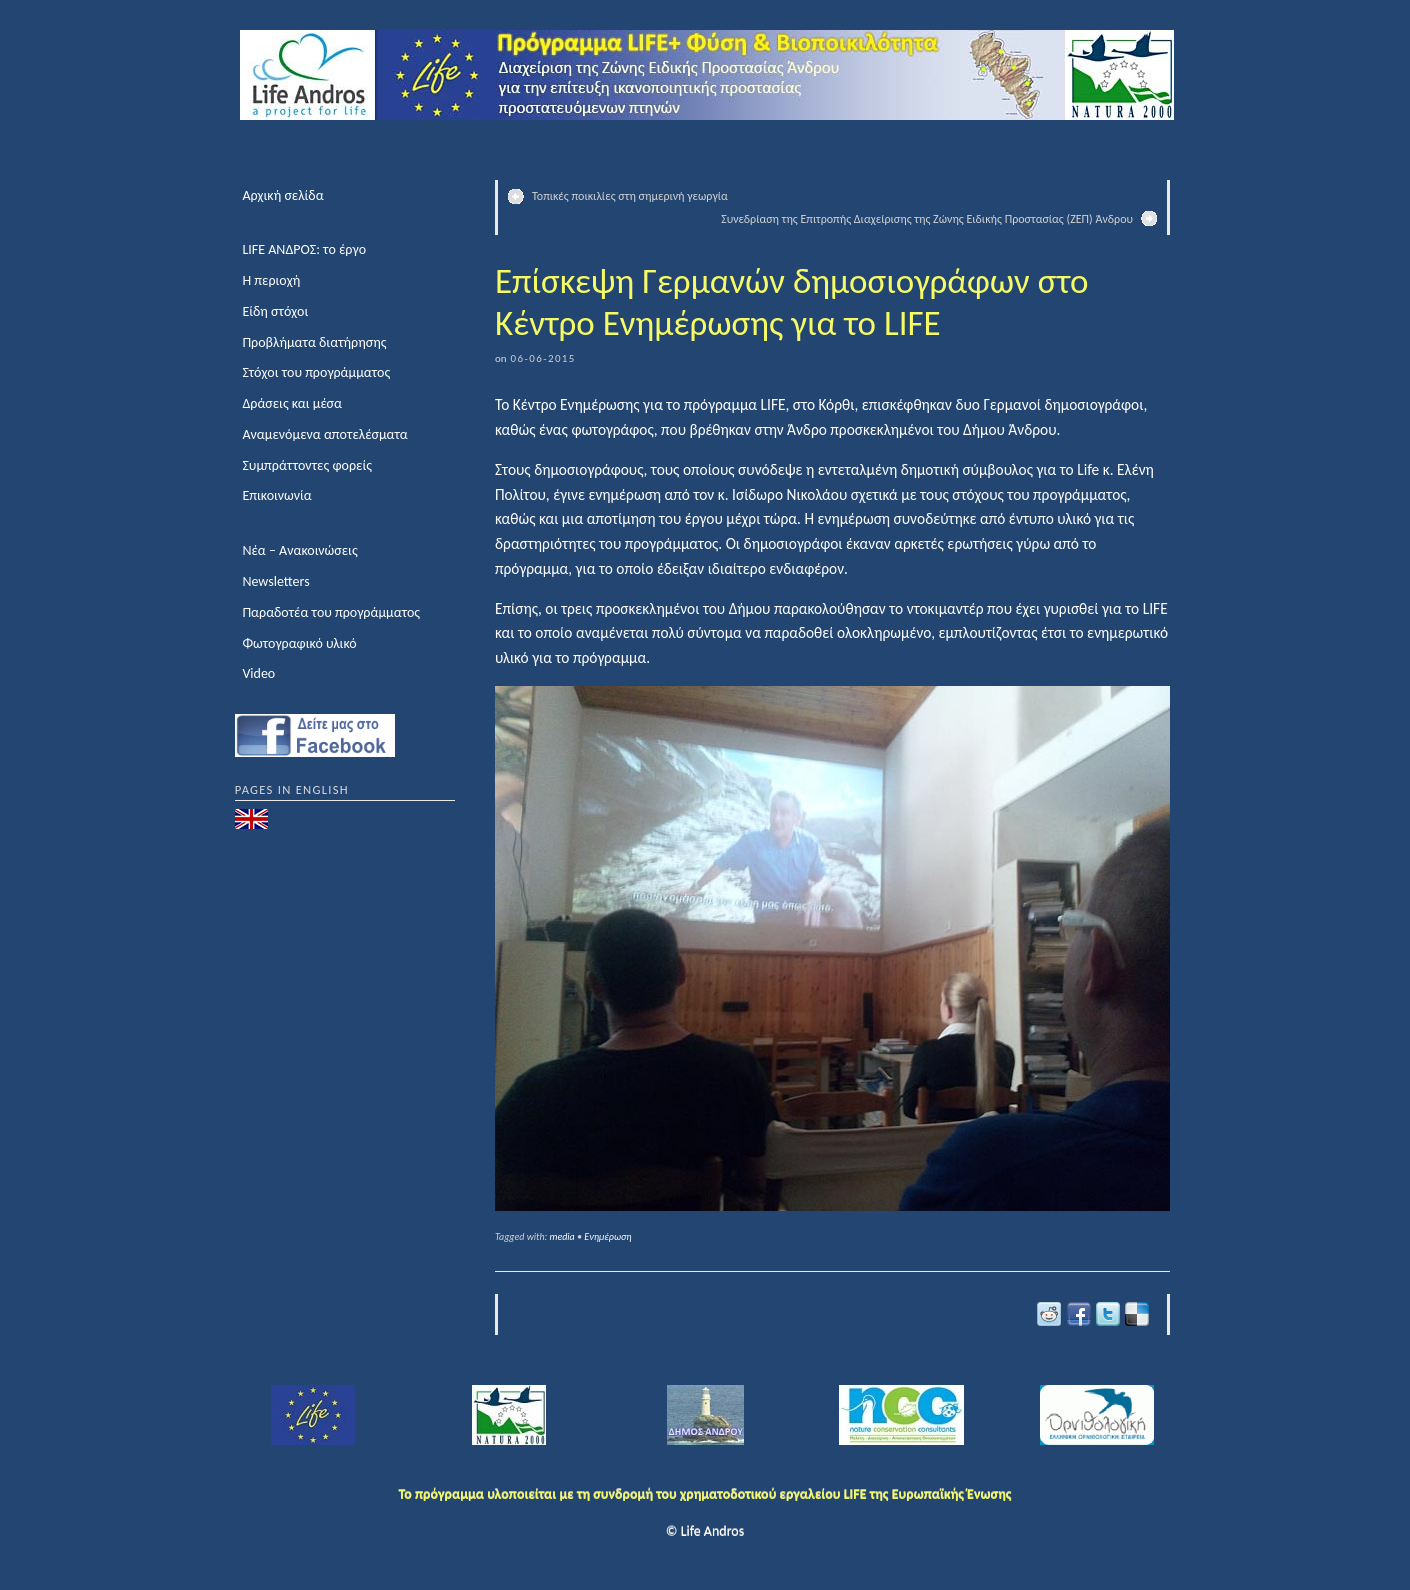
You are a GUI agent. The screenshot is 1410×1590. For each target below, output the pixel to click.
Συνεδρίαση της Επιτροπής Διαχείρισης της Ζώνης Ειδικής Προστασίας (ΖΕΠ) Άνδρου (927, 219)
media (562, 1236)
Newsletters (275, 581)
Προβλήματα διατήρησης (314, 342)
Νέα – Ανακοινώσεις (299, 550)
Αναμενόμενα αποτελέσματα (324, 434)
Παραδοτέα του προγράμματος (331, 612)
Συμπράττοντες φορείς (307, 465)
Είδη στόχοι (275, 311)
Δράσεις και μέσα (292, 403)
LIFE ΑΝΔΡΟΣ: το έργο (304, 249)
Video (258, 673)
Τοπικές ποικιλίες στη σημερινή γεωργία (630, 196)
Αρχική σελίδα (282, 195)
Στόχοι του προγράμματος (316, 372)
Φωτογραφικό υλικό (299, 643)
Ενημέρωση (607, 1236)
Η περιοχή (271, 280)
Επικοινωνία (276, 495)
